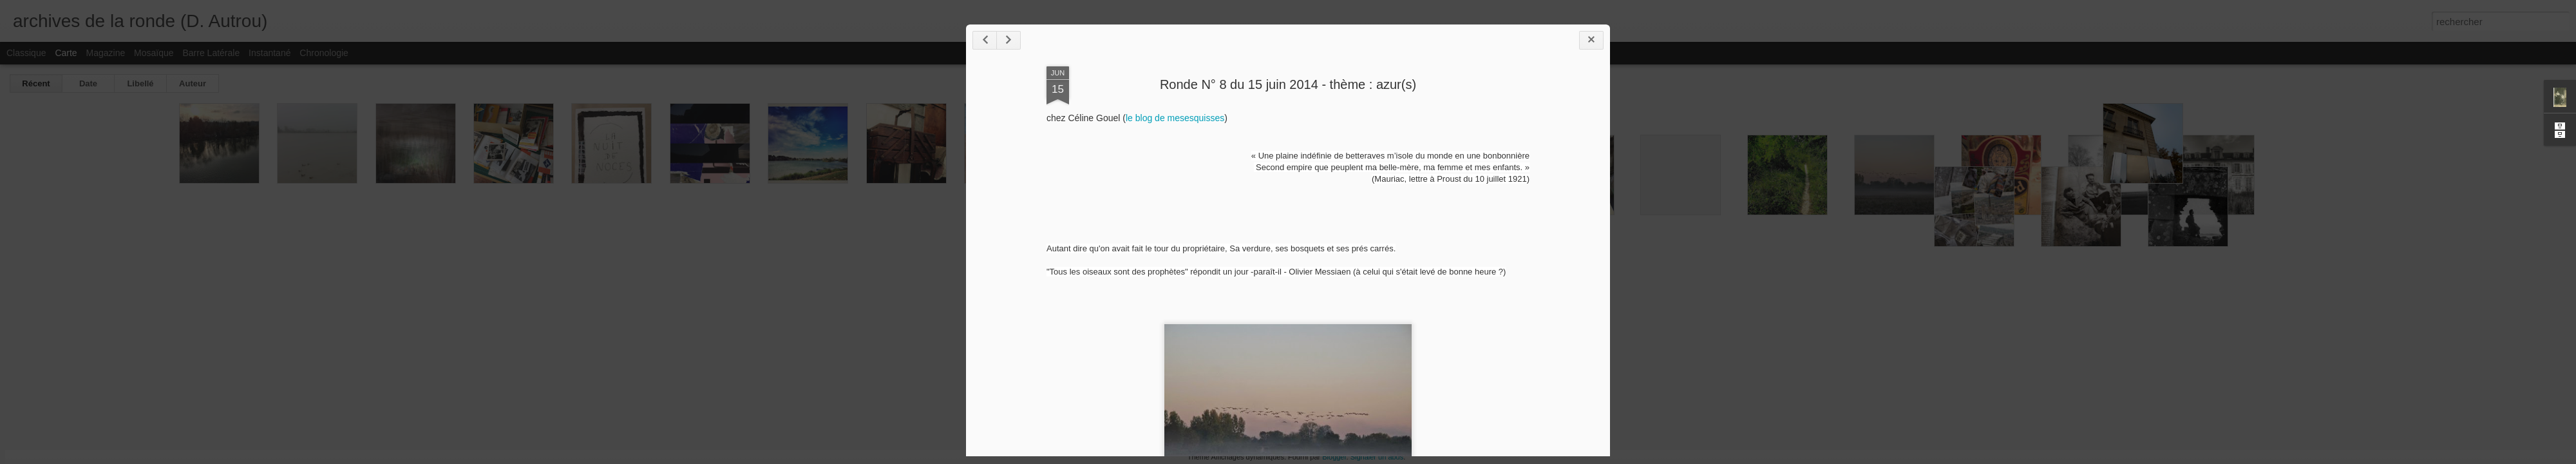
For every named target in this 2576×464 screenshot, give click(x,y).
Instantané (269, 53)
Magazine (106, 53)
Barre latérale (211, 53)
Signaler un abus (1377, 457)
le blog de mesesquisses (1175, 118)
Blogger (1334, 457)
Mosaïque (153, 53)
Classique (26, 53)
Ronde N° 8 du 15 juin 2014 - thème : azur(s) (1288, 84)
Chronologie (323, 53)
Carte (66, 53)
